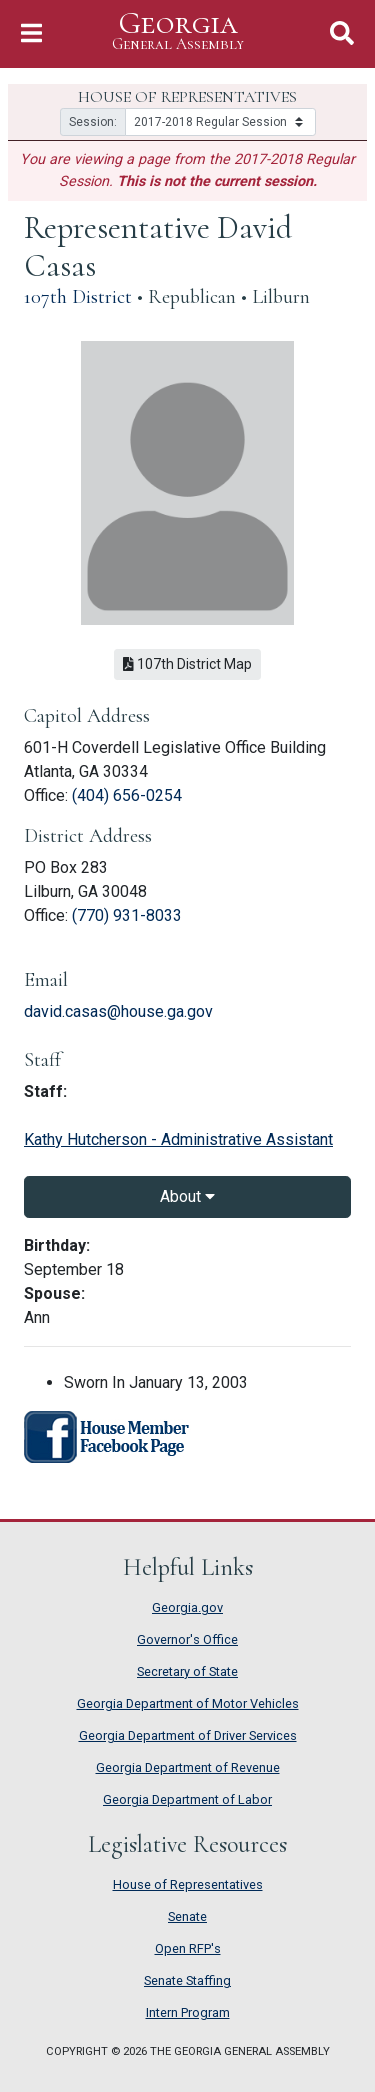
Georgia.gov (187, 1607)
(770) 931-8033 (127, 915)
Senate (187, 1916)
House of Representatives (188, 1884)
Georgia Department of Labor (187, 1799)
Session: (93, 122)
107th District (78, 297)
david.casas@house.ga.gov (118, 1011)
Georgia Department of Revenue (188, 1767)
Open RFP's (188, 1948)
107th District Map (187, 664)
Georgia (178, 31)
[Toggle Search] (342, 33)
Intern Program (188, 2012)
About (187, 1196)
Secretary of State (187, 1671)
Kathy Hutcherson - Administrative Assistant (178, 1139)
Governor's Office (187, 1639)
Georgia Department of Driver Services (188, 1735)
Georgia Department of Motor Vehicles (188, 1703)
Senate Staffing (187, 1980)
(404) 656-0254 (127, 795)
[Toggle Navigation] (31, 33)
